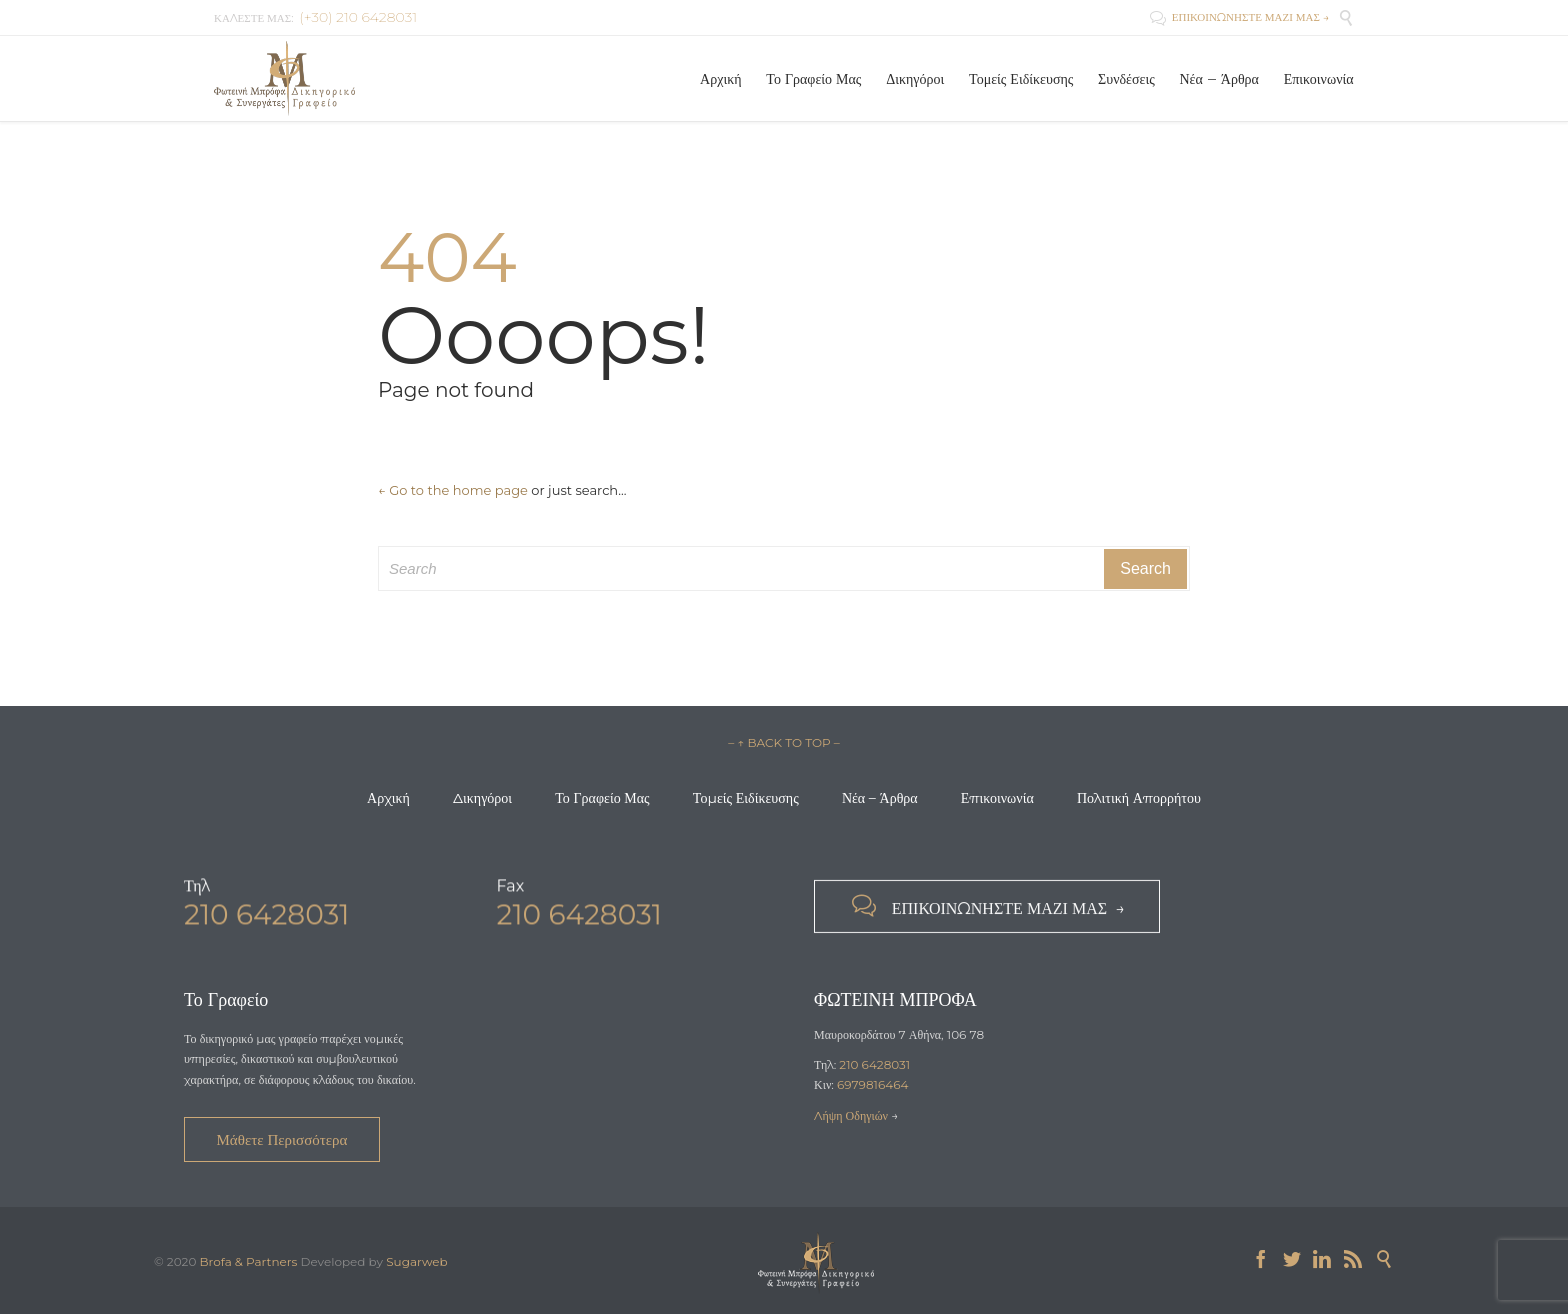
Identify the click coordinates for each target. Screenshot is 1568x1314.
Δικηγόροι (482, 798)
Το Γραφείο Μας (602, 798)
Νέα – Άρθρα (880, 798)
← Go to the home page (453, 490)
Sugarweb (417, 1261)
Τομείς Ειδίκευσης (746, 798)
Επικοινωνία (997, 798)
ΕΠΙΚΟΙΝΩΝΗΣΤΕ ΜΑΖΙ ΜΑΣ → (1239, 17)
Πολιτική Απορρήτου (1139, 798)
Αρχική (388, 798)
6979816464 (872, 1084)
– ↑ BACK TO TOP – (784, 742)
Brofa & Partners (248, 1261)
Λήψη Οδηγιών (852, 1115)
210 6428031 (874, 1064)
